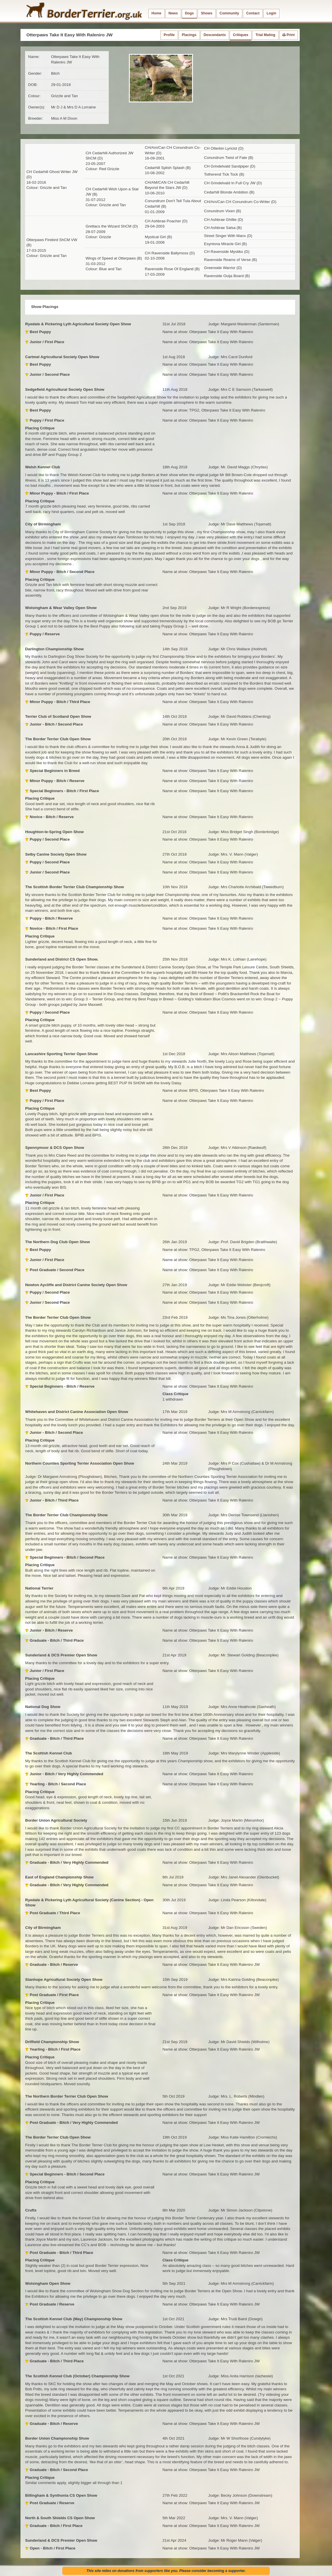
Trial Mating (265, 35)
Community (229, 13)
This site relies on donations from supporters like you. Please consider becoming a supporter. (165, 2571)
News (173, 13)
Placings (189, 35)
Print (288, 35)
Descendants (215, 35)
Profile (169, 35)
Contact (253, 13)
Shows (206, 13)
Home (156, 13)
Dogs (189, 13)
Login (271, 13)
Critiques (240, 35)
